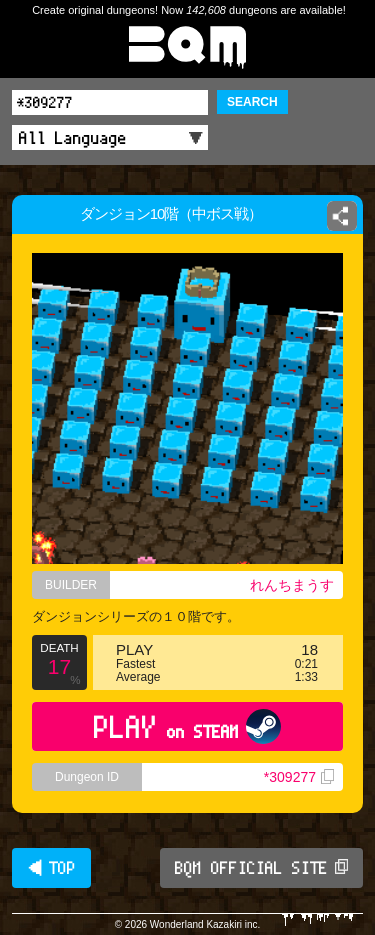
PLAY (187, 726)
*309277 (299, 777)
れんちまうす (292, 585)
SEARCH (252, 102)
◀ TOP (51, 868)
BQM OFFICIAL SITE (261, 868)
